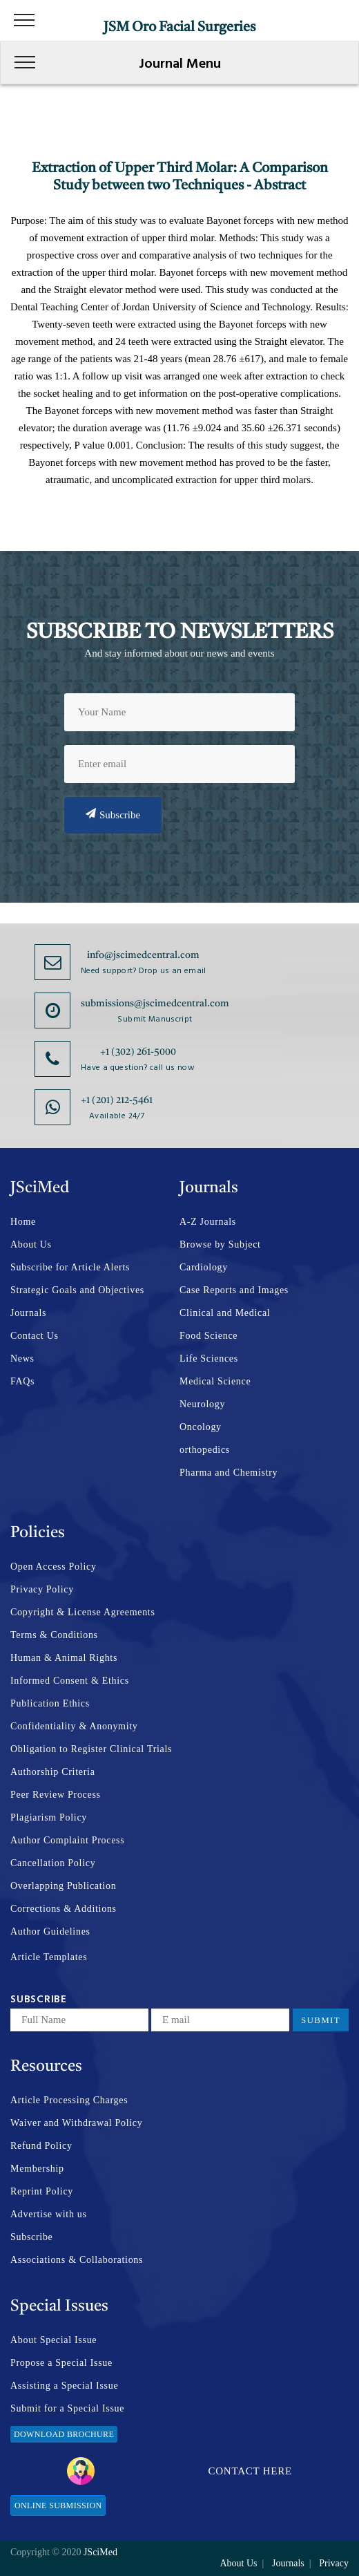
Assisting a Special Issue (64, 2385)
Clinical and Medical (225, 1313)
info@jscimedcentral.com (143, 955)
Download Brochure (64, 2434)
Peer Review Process (55, 1794)
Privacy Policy (42, 1589)
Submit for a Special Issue (67, 2408)
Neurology (202, 1404)
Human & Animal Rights (63, 1658)
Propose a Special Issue (61, 2363)
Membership (37, 2168)
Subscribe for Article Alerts (70, 1267)
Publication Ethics (50, 1703)
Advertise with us (48, 2214)
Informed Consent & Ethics (69, 1680)
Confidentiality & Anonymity (74, 1726)
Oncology (201, 1427)
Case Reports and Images (234, 1290)
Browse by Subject (220, 1244)
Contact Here (179, 2471)
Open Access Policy (53, 1566)
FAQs (22, 1381)
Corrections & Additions (63, 1908)
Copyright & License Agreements (82, 1612)
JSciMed (100, 2552)
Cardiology (204, 1267)
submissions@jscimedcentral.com (155, 1003)
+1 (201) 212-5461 (117, 1100)
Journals (28, 1313)
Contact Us (34, 1336)
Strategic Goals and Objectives (77, 1290)
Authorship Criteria (52, 1772)
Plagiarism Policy (48, 1817)
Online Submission (57, 2505)
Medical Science (215, 1381)
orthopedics (205, 1450)
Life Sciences (209, 1358)
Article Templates (48, 1957)
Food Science (208, 1336)
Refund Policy (41, 2146)
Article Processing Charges (69, 2100)
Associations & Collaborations (76, 2260)
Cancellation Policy (52, 1863)
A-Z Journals (208, 1221)
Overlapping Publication (63, 1886)
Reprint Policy (41, 2191)
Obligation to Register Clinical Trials (91, 1749)
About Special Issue (53, 2340)
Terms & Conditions (54, 1635)
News (22, 1358)
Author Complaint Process (67, 1840)
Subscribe (113, 814)
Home (23, 1221)
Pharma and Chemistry (229, 1472)
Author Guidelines (50, 1931)
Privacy (334, 2563)
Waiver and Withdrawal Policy (76, 2123)
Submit (320, 2020)
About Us (31, 1244)
